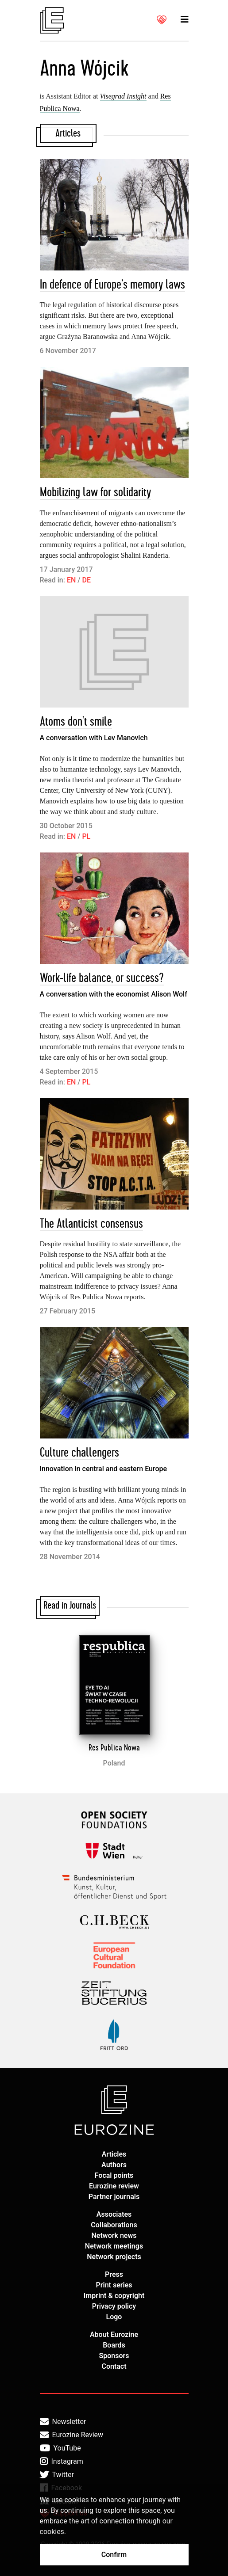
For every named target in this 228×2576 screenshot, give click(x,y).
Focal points (114, 2175)
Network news (114, 2235)
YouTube (60, 2448)
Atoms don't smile (76, 721)
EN (71, 580)
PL (86, 836)
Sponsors (114, 2356)
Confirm (114, 2554)
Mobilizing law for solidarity (95, 492)
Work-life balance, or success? (102, 978)
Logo (114, 2317)
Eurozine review (114, 2186)
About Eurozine (114, 2334)
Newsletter (63, 2421)
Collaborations (114, 2225)
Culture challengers (79, 1452)
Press (114, 2274)
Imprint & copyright (114, 2295)
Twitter (57, 2474)
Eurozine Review (72, 2435)
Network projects (114, 2257)
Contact (113, 2366)
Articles (114, 2154)
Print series (114, 2285)
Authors (114, 2165)
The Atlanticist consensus (91, 1224)
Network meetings (114, 2246)
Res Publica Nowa (114, 1747)
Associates (114, 2214)
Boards (114, 2345)
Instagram (61, 2461)
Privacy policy (114, 2306)
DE (86, 580)
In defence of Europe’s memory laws (112, 284)
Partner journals (114, 2196)
